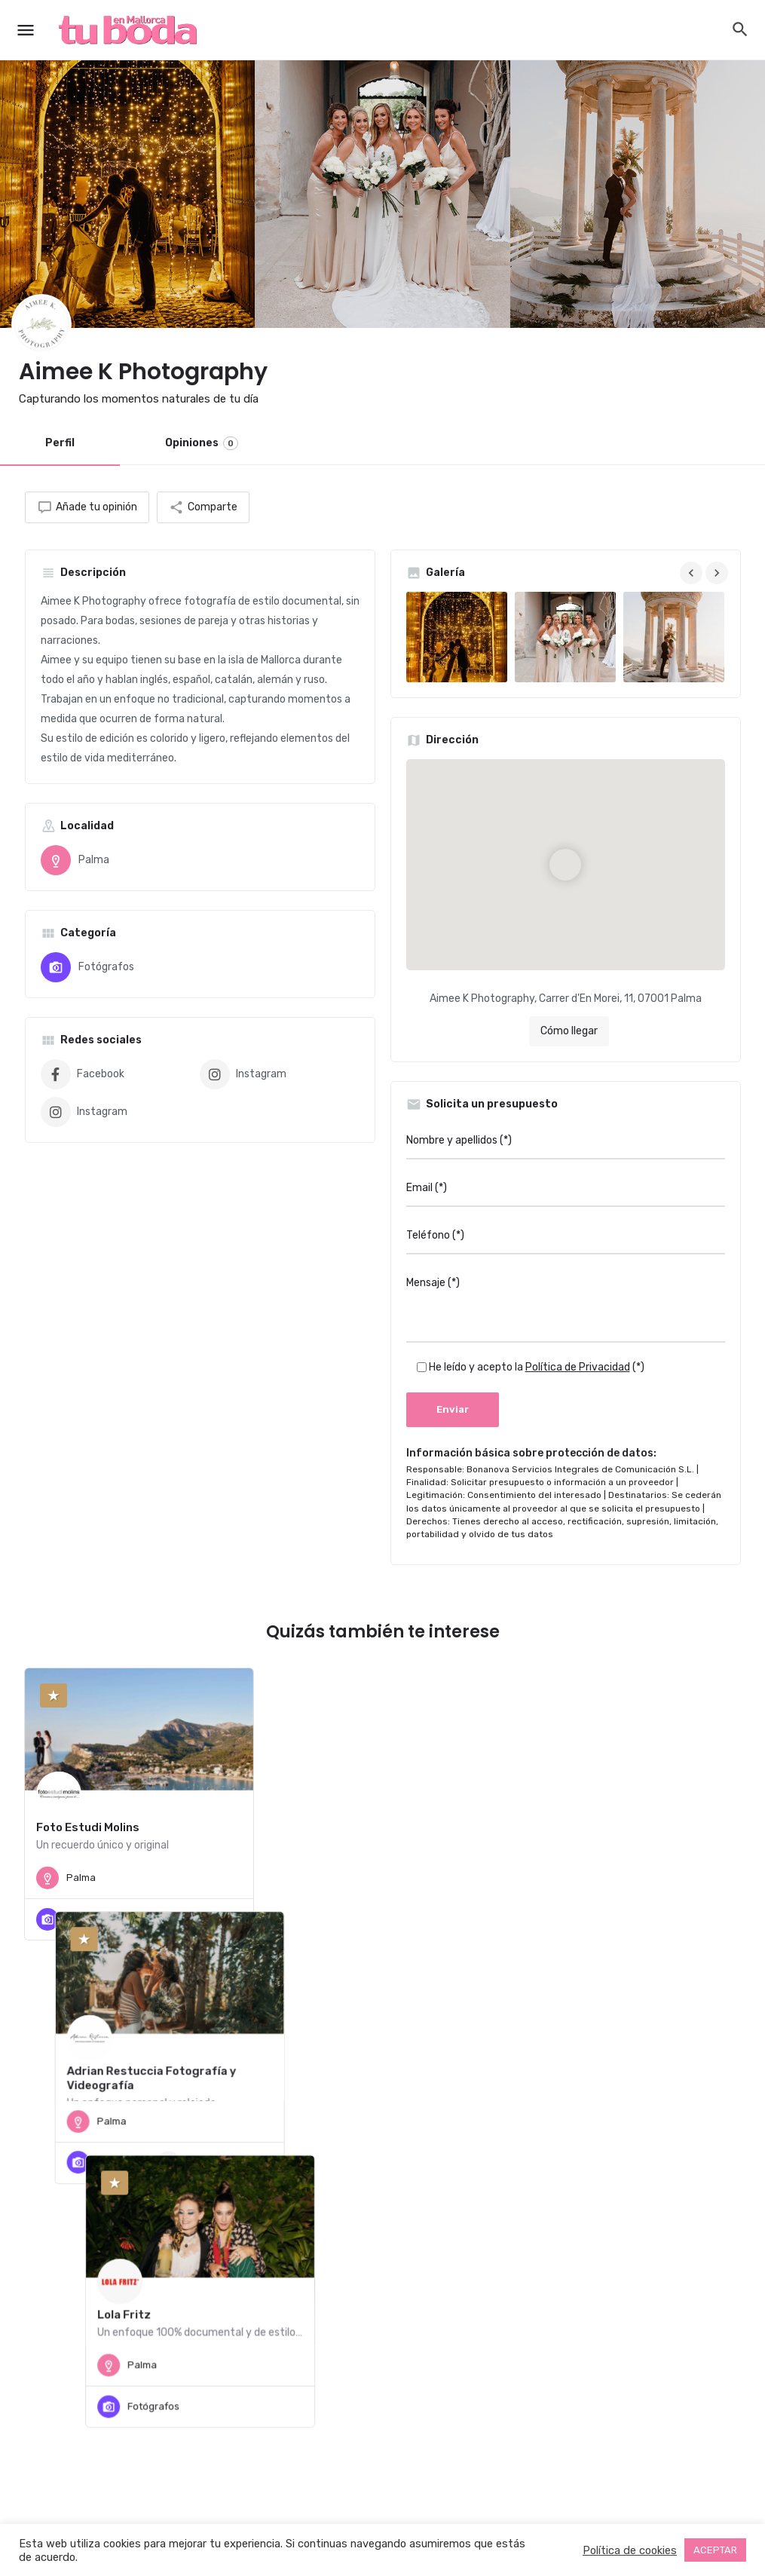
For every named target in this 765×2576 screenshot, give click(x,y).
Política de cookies (630, 2550)
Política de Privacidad (577, 1367)
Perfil (60, 442)
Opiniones (201, 443)
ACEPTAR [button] (715, 2550)
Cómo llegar (569, 1031)
